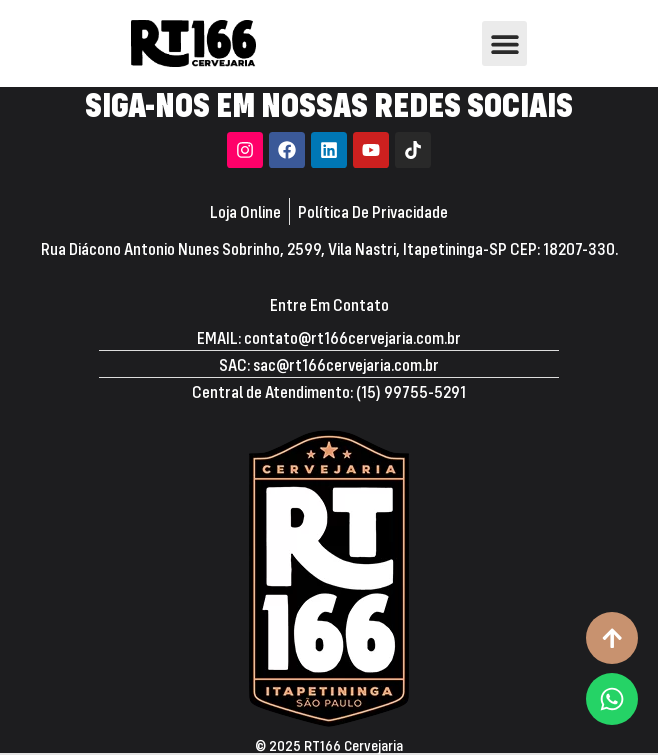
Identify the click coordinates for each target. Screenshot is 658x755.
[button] (504, 43)
